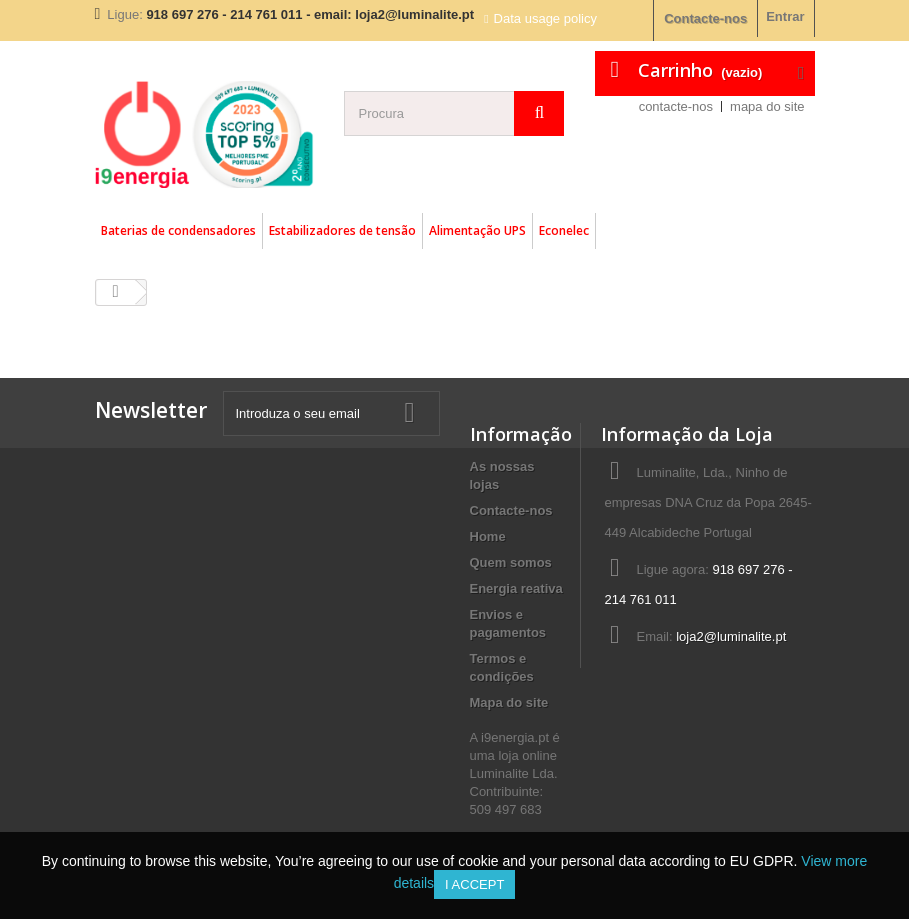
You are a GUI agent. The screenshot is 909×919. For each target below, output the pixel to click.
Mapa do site (509, 702)
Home (488, 536)
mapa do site (767, 106)
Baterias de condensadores (178, 230)
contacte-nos (676, 106)
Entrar (785, 16)
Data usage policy (545, 18)
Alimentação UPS (477, 230)
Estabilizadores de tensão (342, 230)
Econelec (564, 230)
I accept (474, 884)
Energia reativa (516, 588)
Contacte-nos (705, 18)
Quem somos (511, 562)
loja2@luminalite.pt (731, 636)
